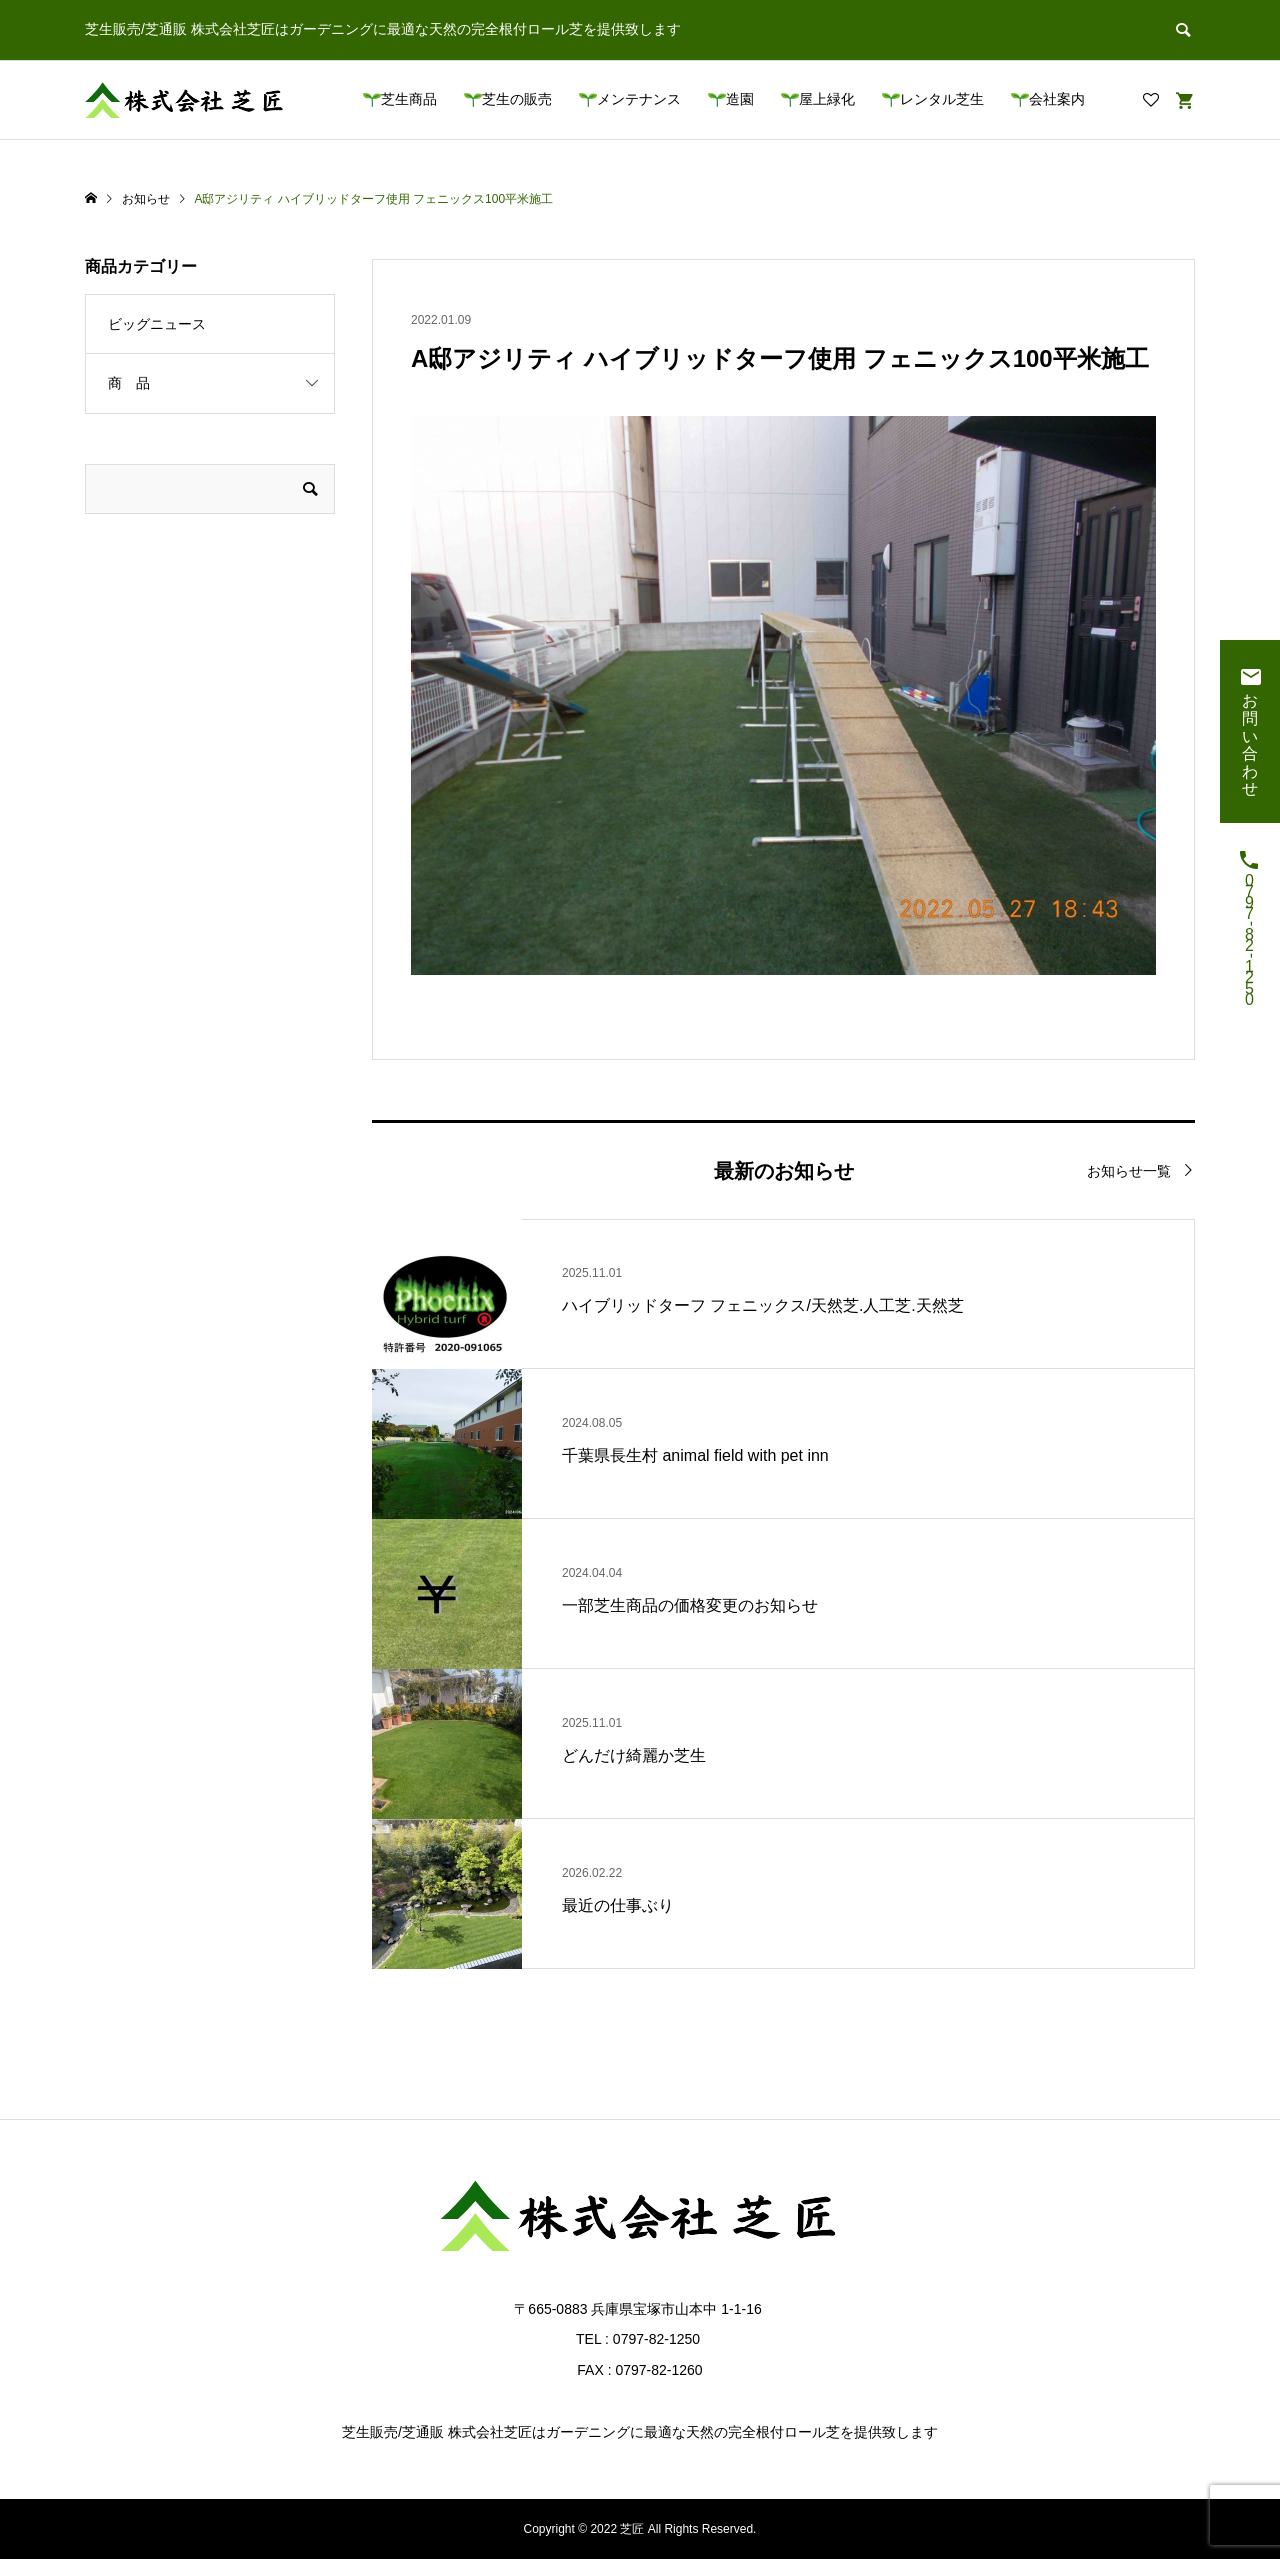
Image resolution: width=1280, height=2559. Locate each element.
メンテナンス (639, 99)
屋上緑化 (827, 99)
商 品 (129, 383)
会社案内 (1057, 99)
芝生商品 (409, 99)
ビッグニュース (157, 324)
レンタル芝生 (942, 99)
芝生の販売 (517, 99)
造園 (740, 99)
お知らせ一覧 (1129, 1171)
